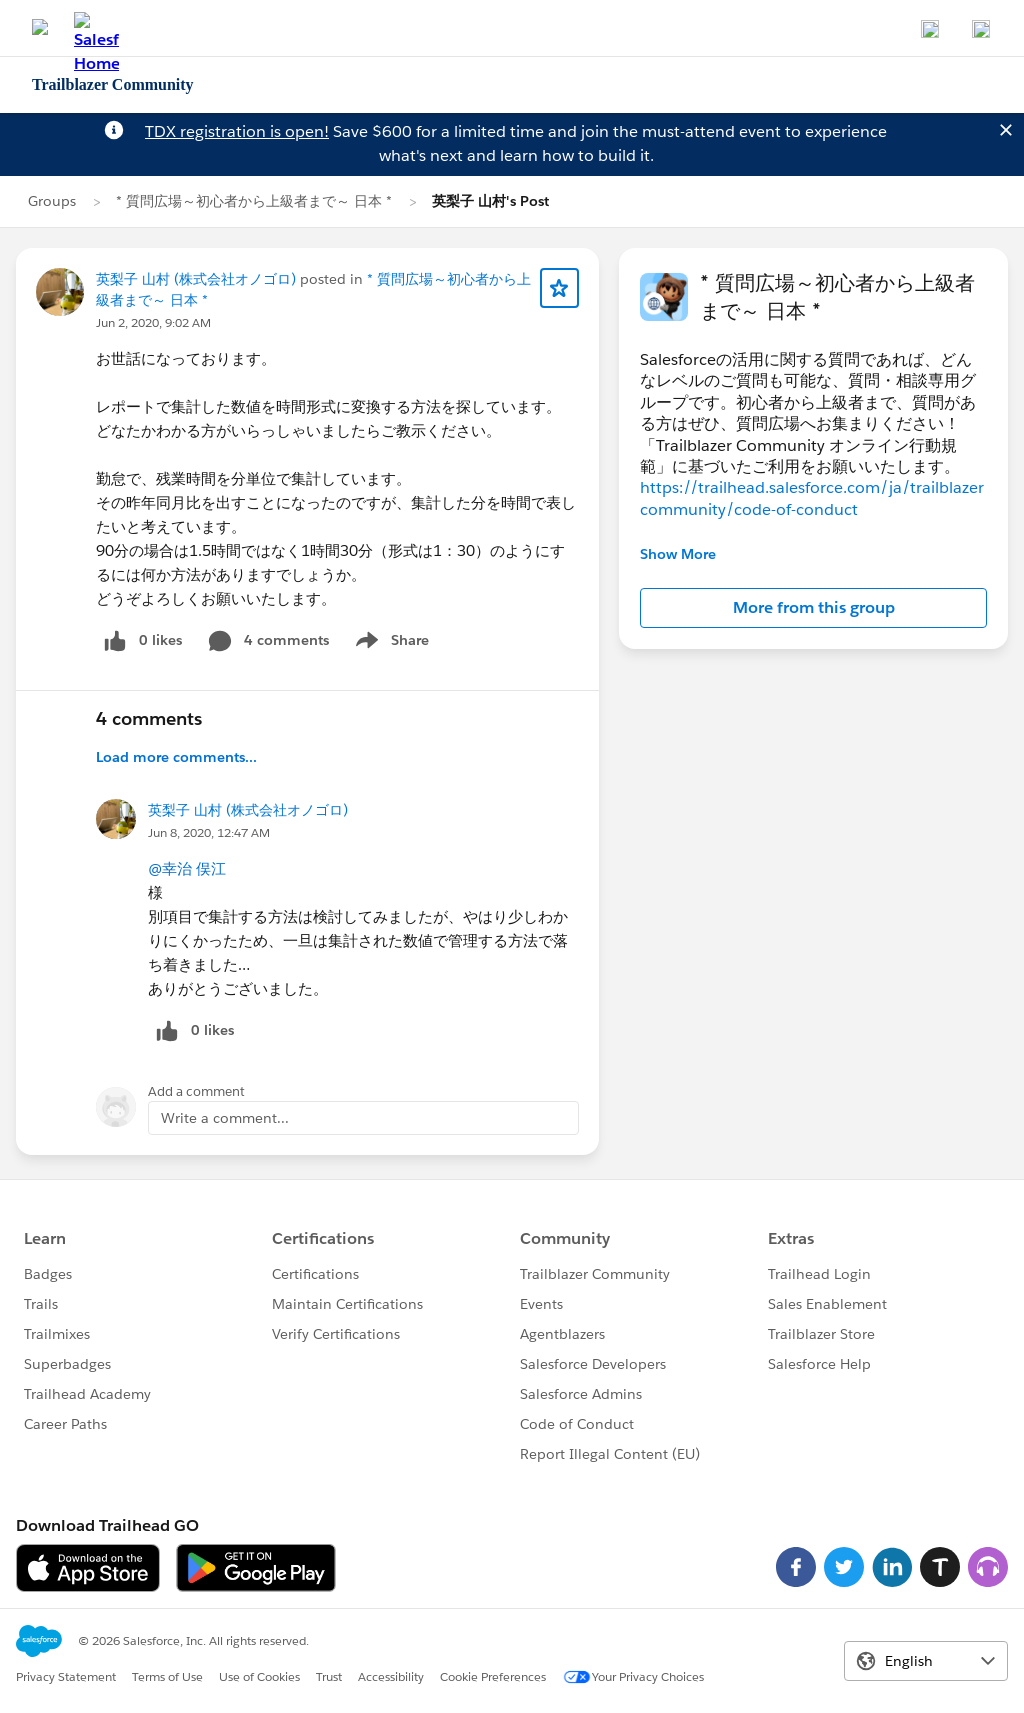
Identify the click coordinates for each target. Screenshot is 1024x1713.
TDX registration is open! (237, 131)
